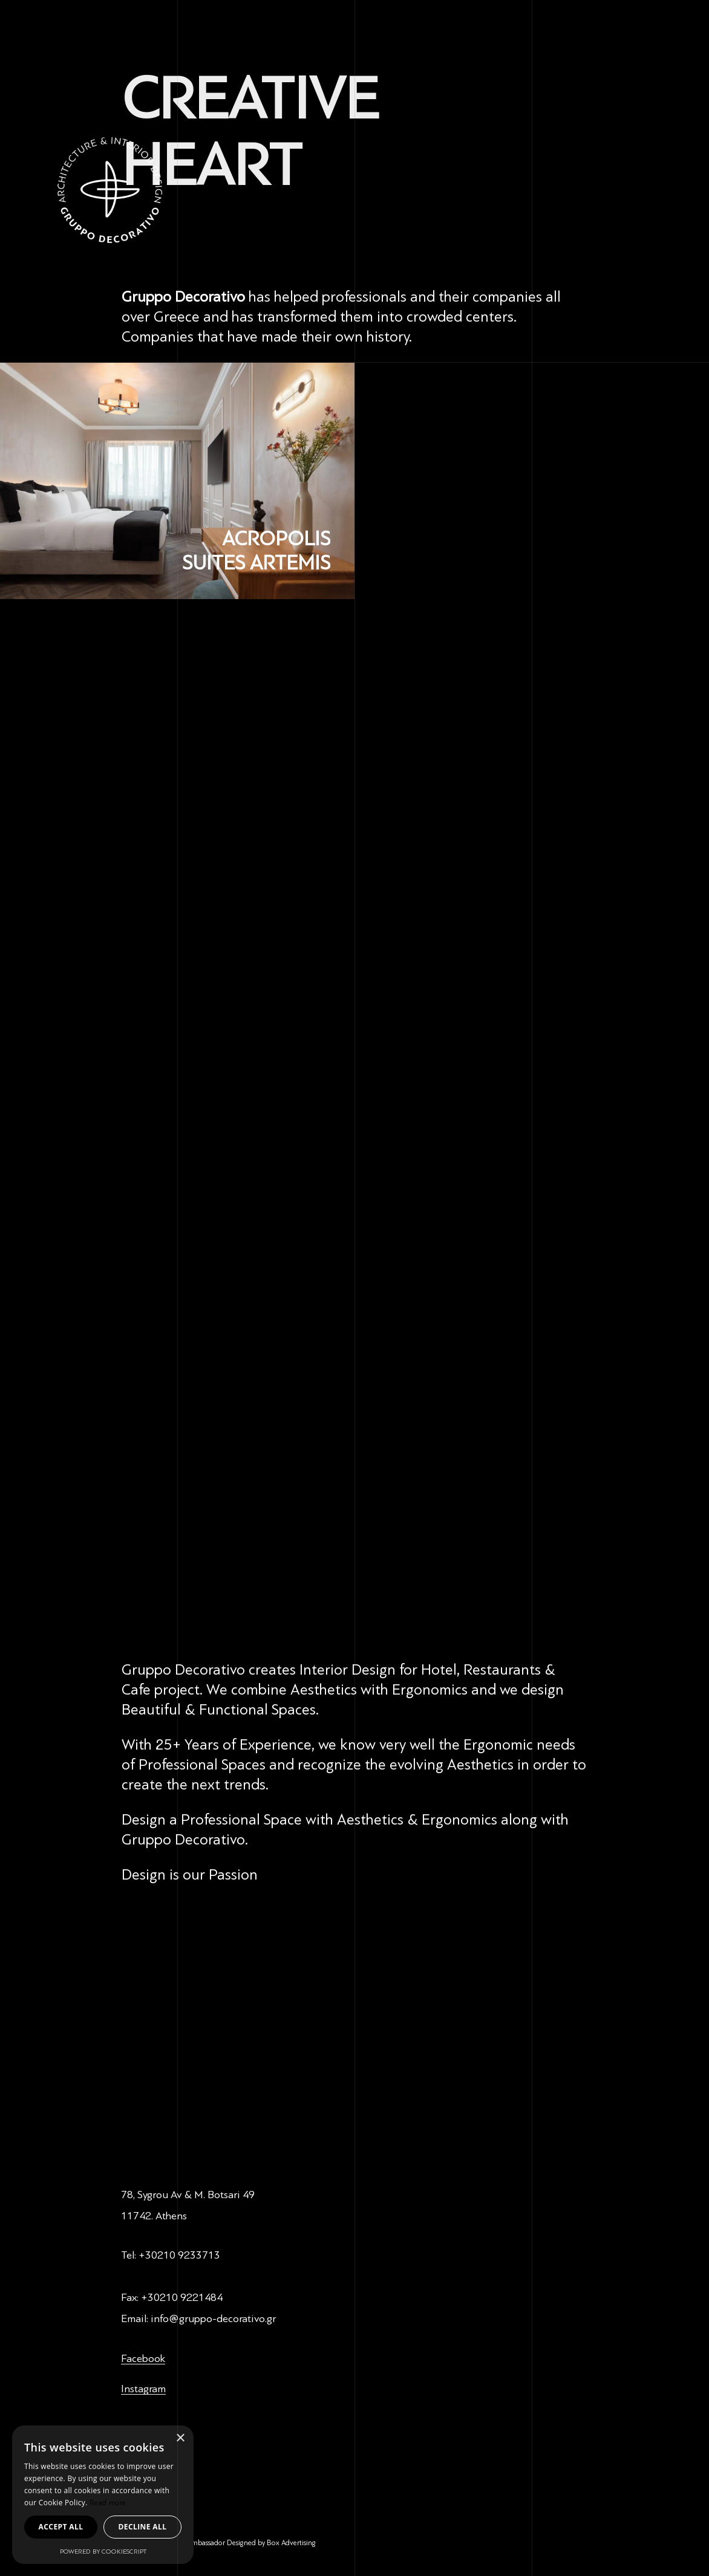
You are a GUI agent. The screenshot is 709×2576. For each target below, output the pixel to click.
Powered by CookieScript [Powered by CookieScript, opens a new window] (103, 2551)
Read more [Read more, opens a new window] (108, 2503)
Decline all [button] (143, 2527)
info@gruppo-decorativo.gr (213, 2318)
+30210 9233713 (179, 2255)
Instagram (143, 2389)
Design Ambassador (195, 2543)
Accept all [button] (61, 2527)
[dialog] (103, 2494)
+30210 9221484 (182, 2297)
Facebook (143, 2358)
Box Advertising (291, 2543)
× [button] (180, 2438)
